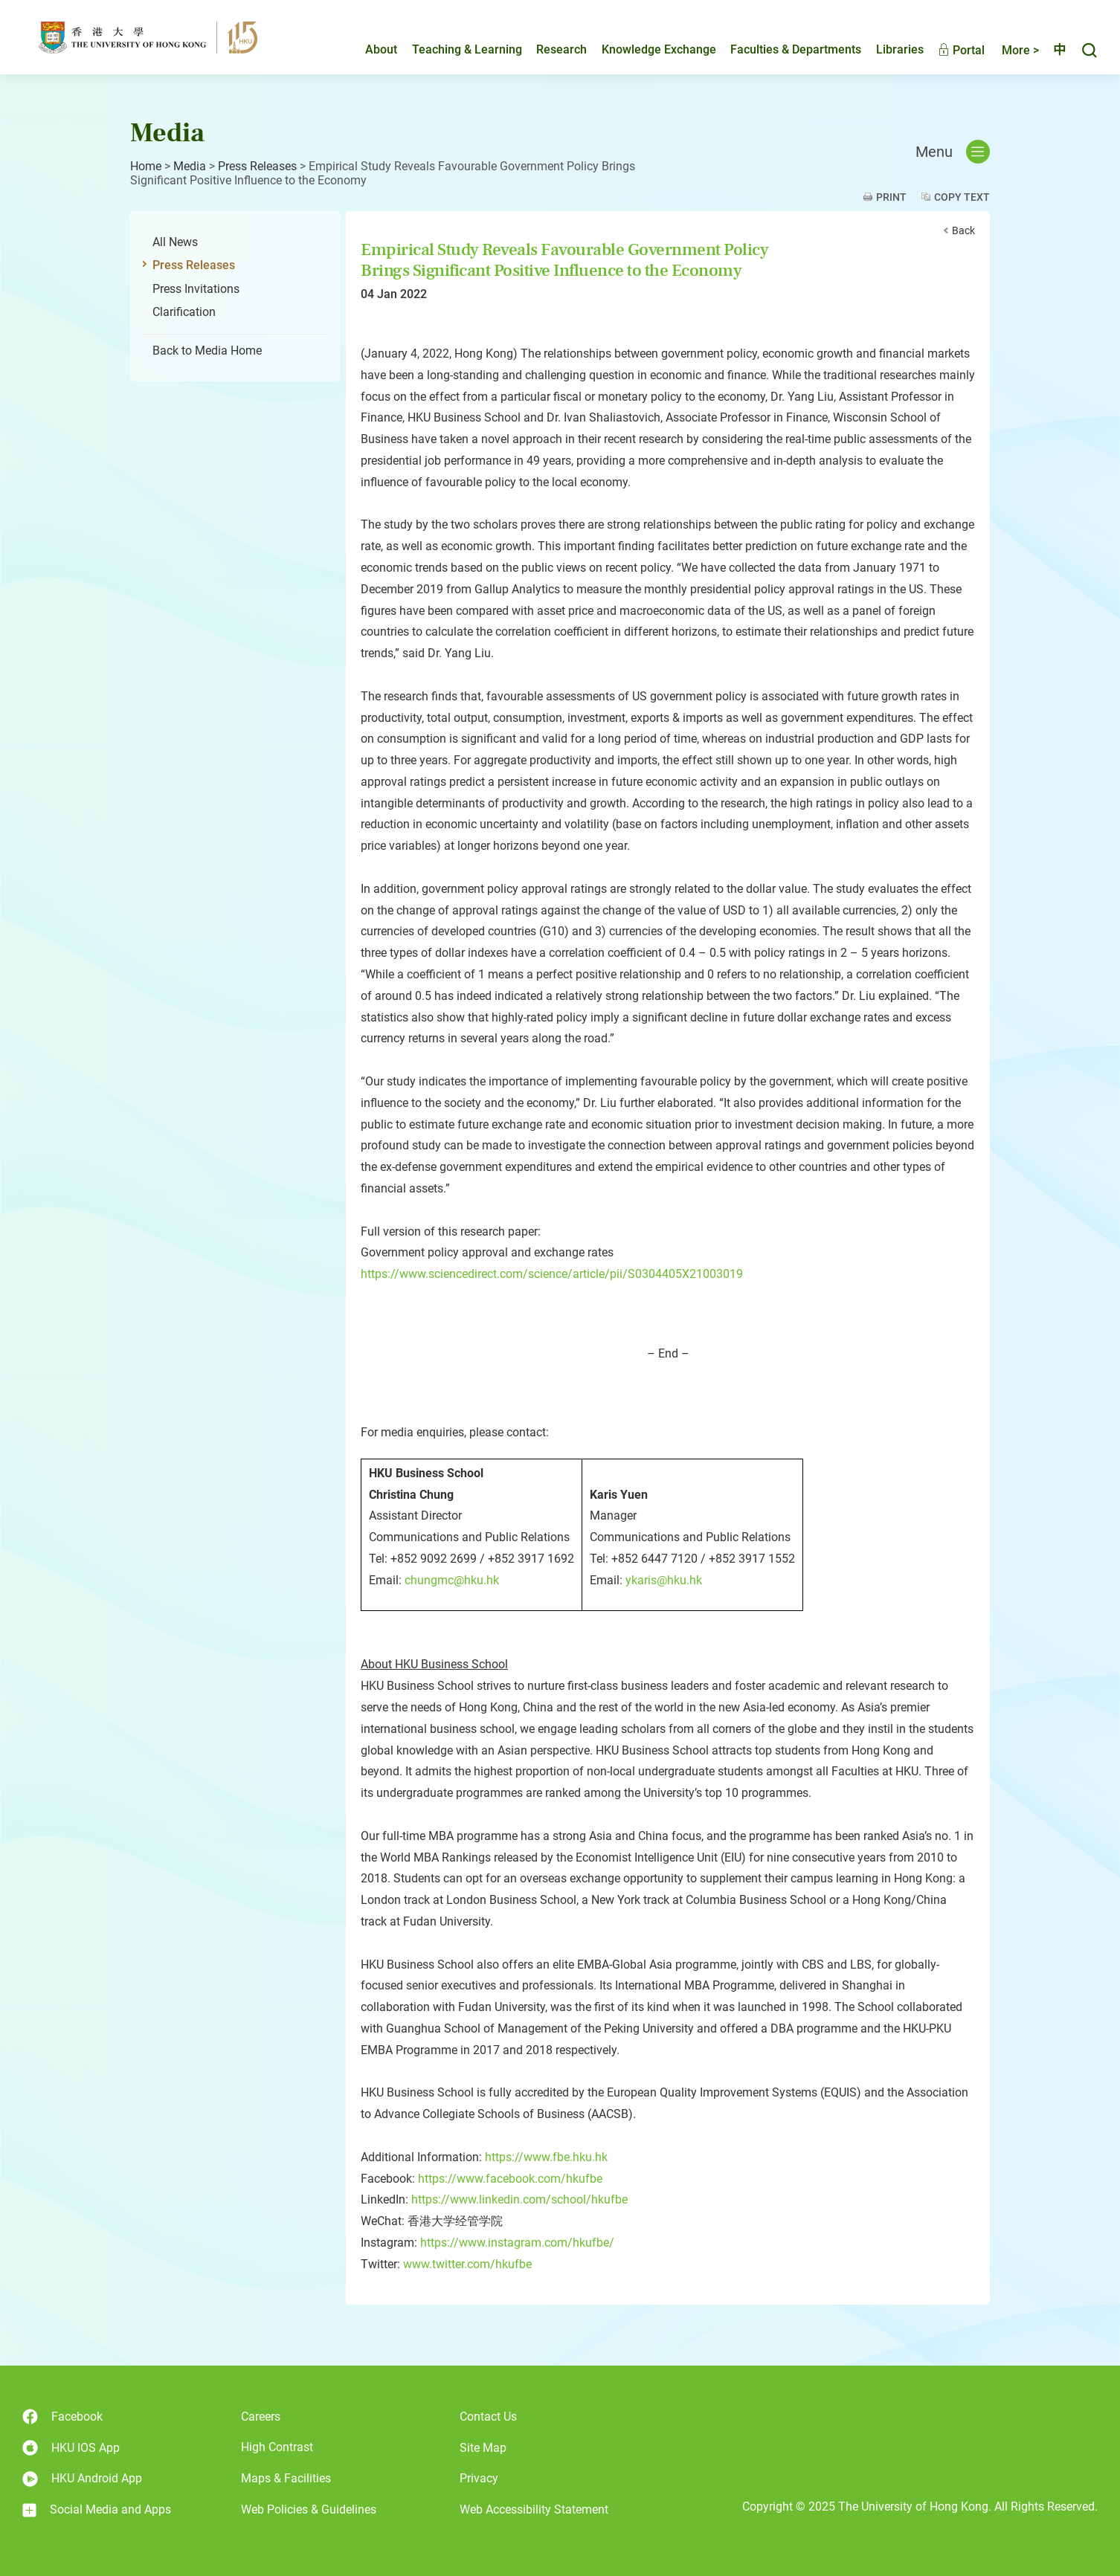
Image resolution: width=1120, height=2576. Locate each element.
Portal (948, 50)
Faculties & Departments (783, 49)
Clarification (184, 312)
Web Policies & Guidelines (308, 2509)
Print (891, 197)
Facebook (62, 2416)
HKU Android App (82, 2479)
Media (189, 166)
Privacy (479, 2478)
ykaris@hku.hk (663, 1580)
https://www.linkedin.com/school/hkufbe (519, 2199)
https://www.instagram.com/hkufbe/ (517, 2243)
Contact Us (488, 2416)
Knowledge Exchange (646, 49)
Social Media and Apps (96, 2509)
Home (145, 166)
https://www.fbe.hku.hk (546, 2157)
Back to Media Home (207, 350)
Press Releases (257, 166)
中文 (1053, 49)
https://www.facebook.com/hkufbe (510, 2179)
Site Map (483, 2448)
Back (963, 230)
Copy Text (962, 197)
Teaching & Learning (454, 49)
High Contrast (277, 2447)
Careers (260, 2416)
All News (175, 242)
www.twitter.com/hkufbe (467, 2264)
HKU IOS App (71, 2448)
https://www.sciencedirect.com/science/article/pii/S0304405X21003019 (552, 1274)
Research (549, 49)
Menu (952, 152)
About (368, 49)
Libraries (887, 49)
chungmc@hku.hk (452, 1580)
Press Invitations (195, 289)
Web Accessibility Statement (534, 2509)
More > (1007, 50)
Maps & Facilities (286, 2478)
